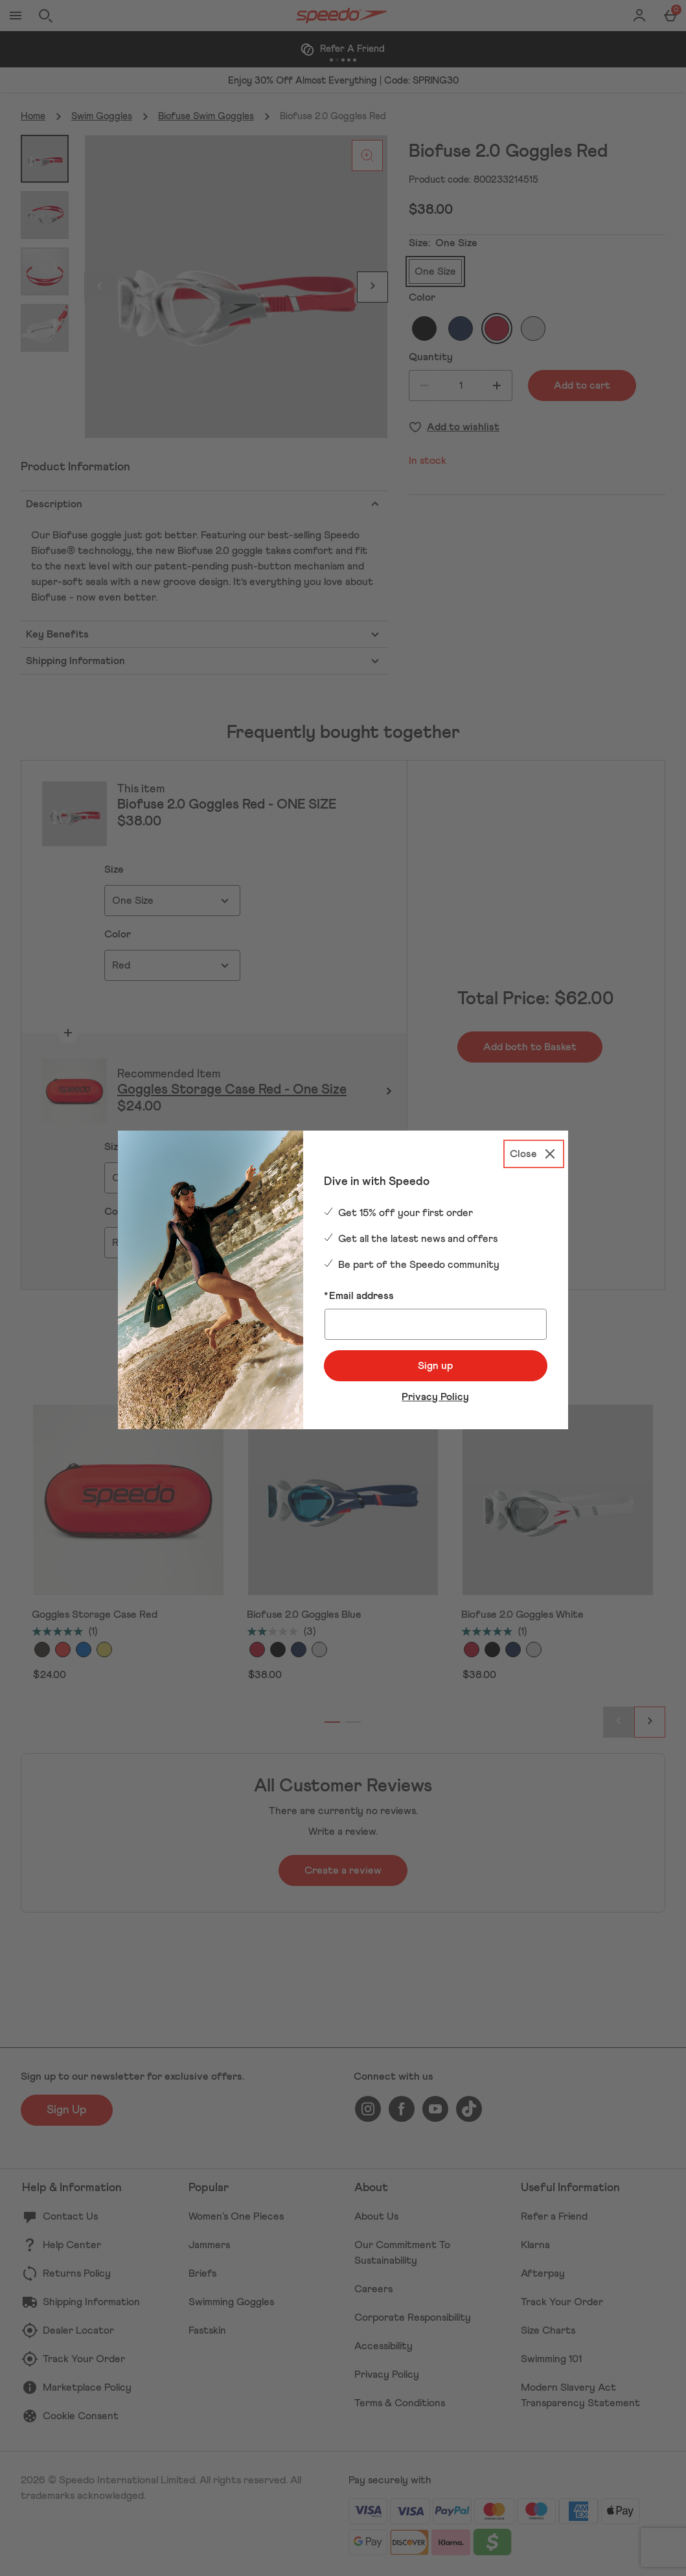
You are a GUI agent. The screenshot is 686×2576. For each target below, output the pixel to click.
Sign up (435, 1366)
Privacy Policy (435, 1397)
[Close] (533, 1154)
